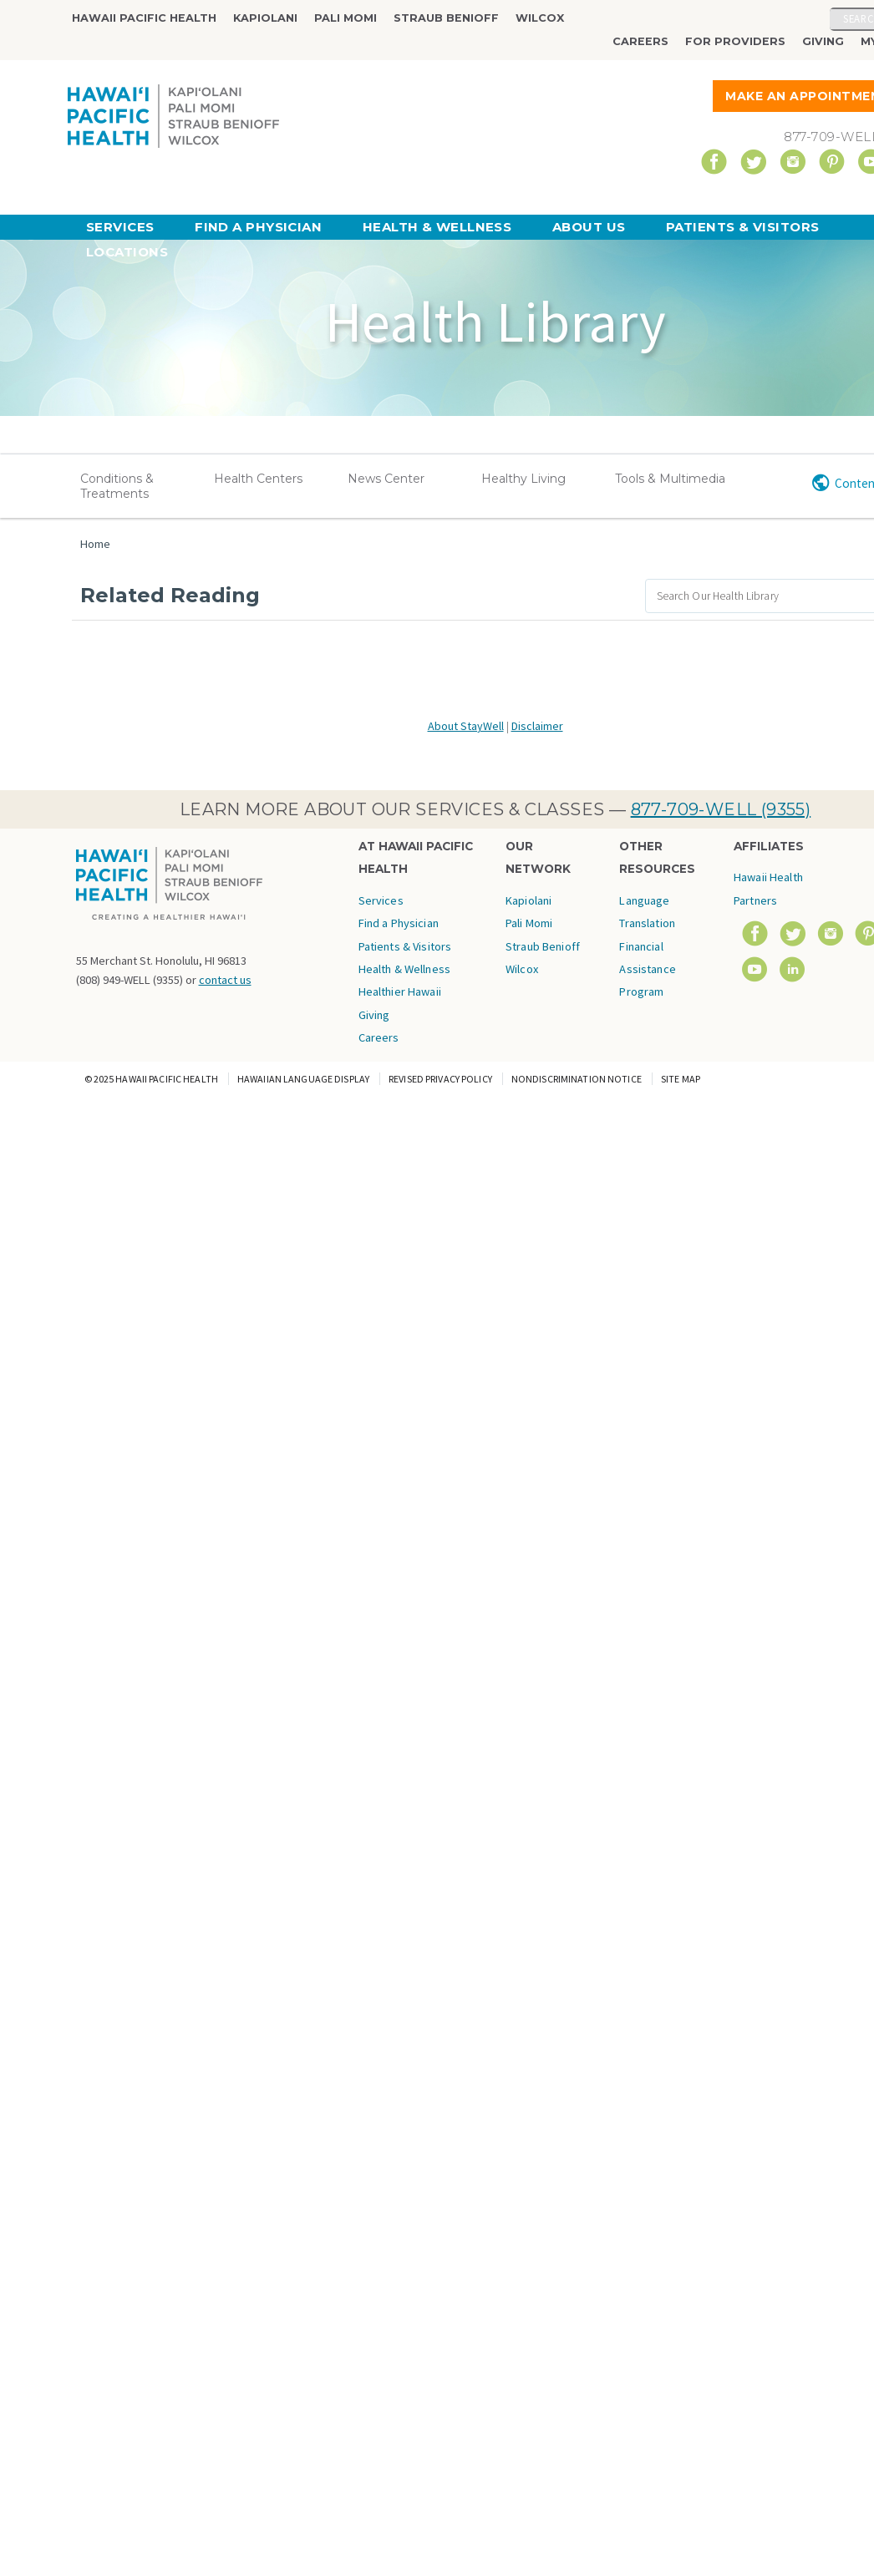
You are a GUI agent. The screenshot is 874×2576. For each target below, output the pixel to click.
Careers (640, 41)
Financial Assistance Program (647, 969)
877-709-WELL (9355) (721, 809)
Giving (823, 41)
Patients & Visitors (743, 227)
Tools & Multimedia (670, 478)
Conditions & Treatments (117, 486)
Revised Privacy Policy (440, 1078)
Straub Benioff (446, 18)
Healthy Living (523, 478)
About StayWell (466, 725)
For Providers (735, 41)
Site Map (680, 1078)
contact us (225, 979)
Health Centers (258, 478)
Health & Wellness (437, 227)
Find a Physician (258, 227)
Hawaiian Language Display (303, 1078)
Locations (127, 252)
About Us (589, 227)
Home (95, 543)
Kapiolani (265, 18)
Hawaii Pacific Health (144, 18)
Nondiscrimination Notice (576, 1078)
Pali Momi (345, 18)
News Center (386, 478)
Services (120, 227)
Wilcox (540, 18)
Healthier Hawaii (399, 991)
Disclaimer (537, 725)
